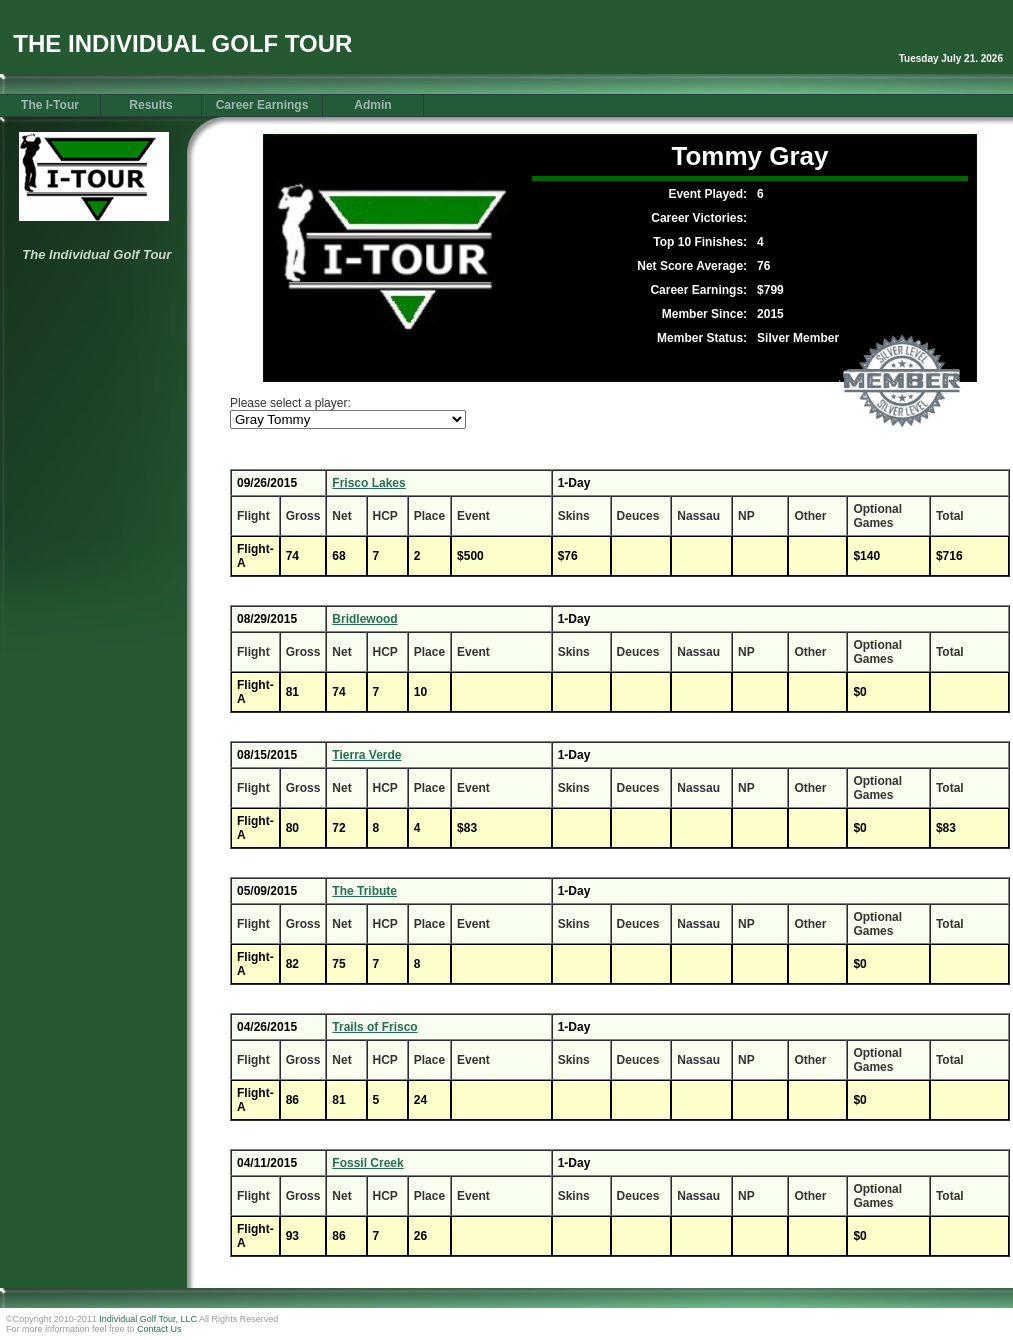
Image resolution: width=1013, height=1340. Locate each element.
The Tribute (364, 891)
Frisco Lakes (368, 483)
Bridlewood (364, 619)
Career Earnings (262, 105)
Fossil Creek (367, 1163)
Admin (372, 105)
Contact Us (159, 1329)
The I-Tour (50, 105)
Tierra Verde (366, 755)
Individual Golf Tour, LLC (148, 1319)
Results (150, 105)
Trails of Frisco (374, 1027)
